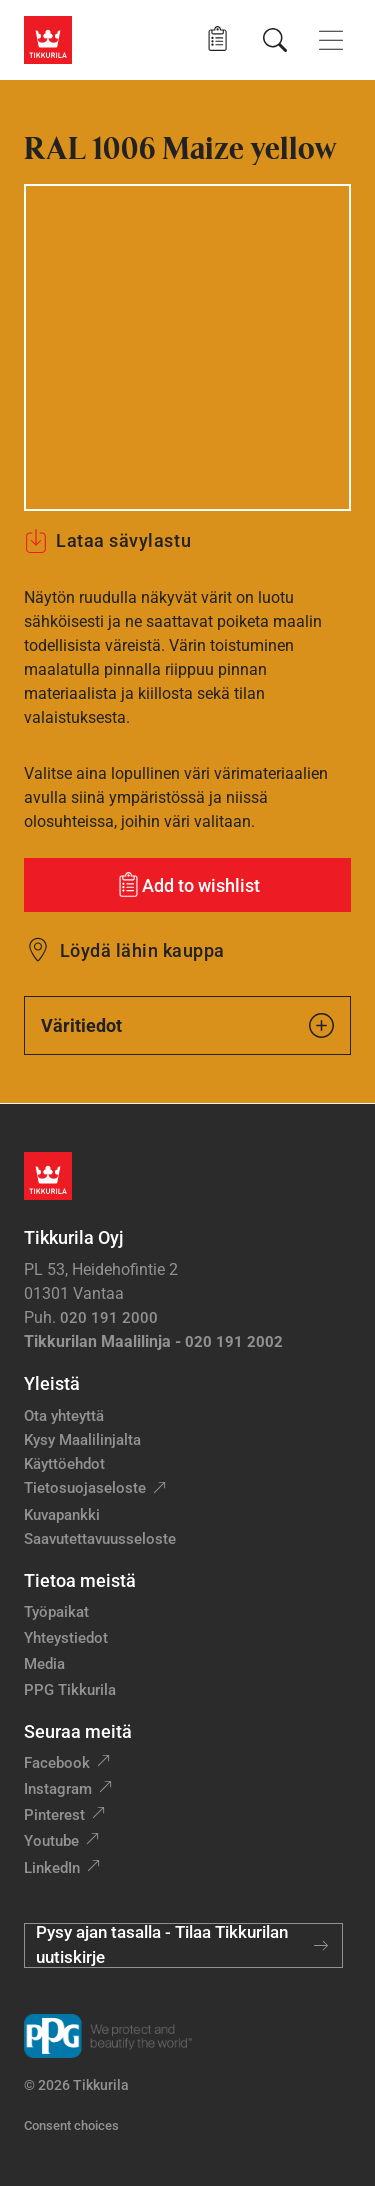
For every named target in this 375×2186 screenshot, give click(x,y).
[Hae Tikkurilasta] (275, 40)
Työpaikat (56, 1612)
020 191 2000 (109, 1318)
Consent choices (71, 2125)
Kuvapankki (62, 1515)
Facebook (57, 1763)
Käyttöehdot (64, 1464)
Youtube (51, 1841)
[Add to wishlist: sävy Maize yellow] (187, 885)
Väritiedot (187, 1025)
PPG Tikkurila (70, 1690)
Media (44, 1664)
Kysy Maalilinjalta (82, 1440)
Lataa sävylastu (107, 541)
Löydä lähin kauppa (142, 950)
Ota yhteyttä (64, 1416)
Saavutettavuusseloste (100, 1539)
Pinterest (54, 1815)
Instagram (58, 1789)
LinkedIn (52, 1868)
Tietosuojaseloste (85, 1488)
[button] (217, 39)
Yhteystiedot (66, 1638)
